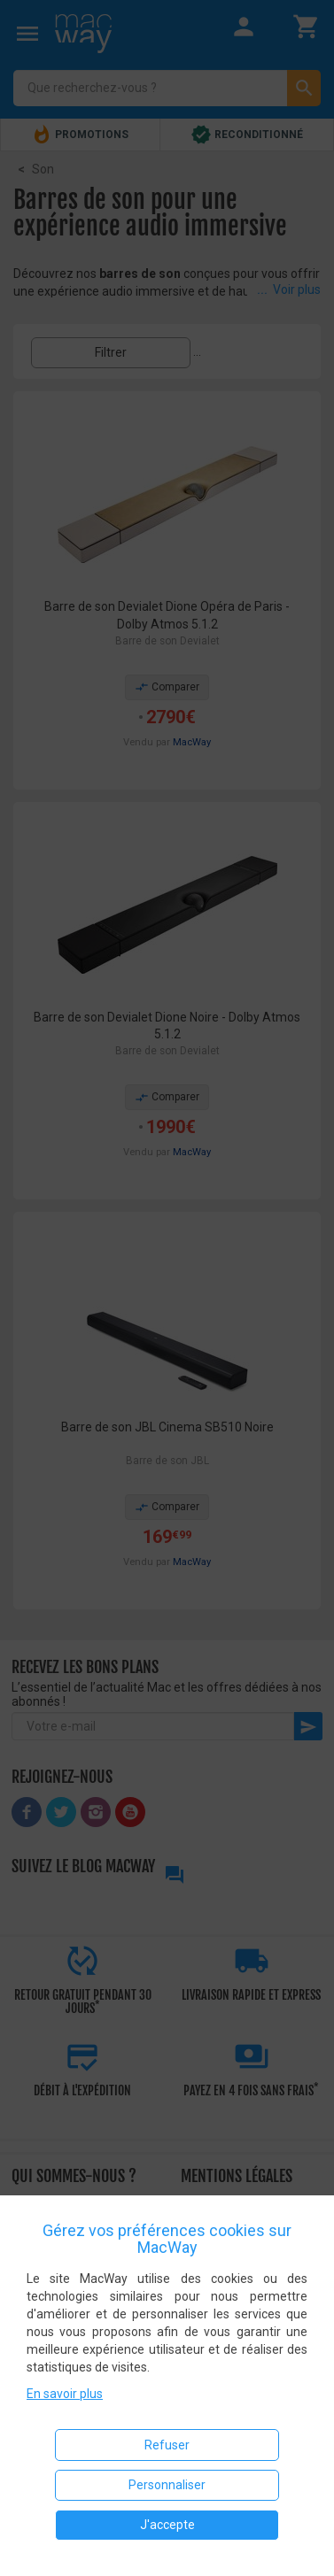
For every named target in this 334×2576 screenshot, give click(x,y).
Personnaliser (167, 2485)
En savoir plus (65, 2394)
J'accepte (167, 2525)
